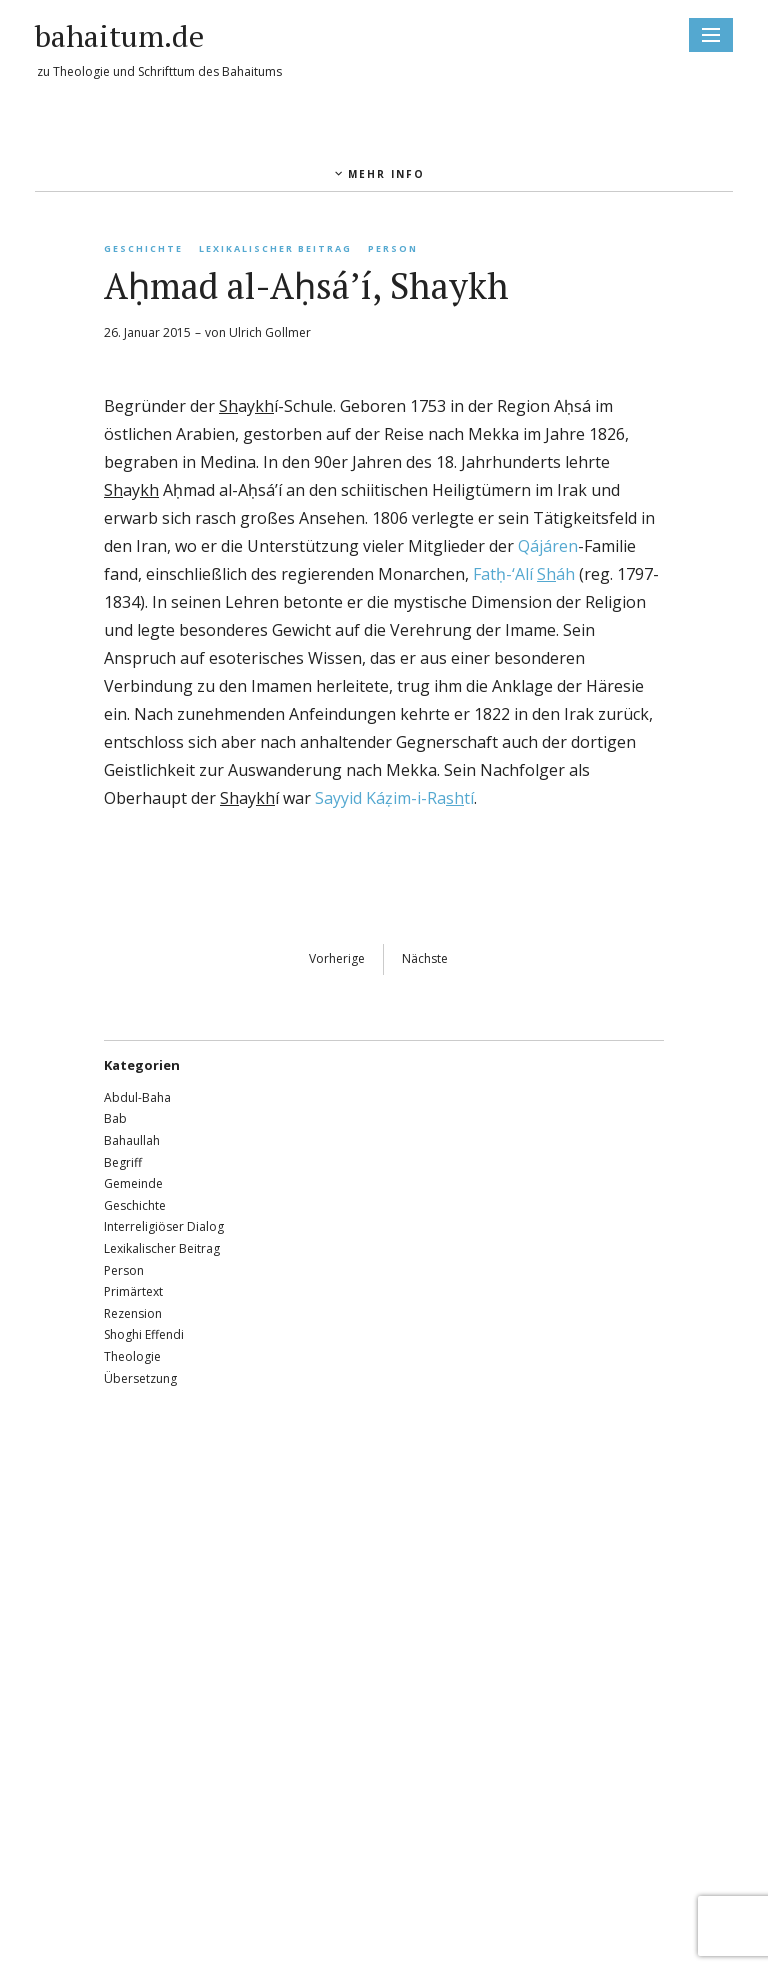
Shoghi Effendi (144, 1334)
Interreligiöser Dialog (164, 1226)
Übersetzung (140, 1378)
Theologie (132, 1356)
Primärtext (133, 1291)
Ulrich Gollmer (270, 332)
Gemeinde (133, 1183)
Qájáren (548, 546)
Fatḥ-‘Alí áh (524, 574)
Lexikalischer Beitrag (275, 248)
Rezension (133, 1313)
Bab (115, 1118)
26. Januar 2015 (147, 332)
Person (393, 248)
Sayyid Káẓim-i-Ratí (394, 798)
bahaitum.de (119, 36)
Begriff (123, 1162)
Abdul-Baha (137, 1097)
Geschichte (143, 248)
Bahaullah (132, 1140)
